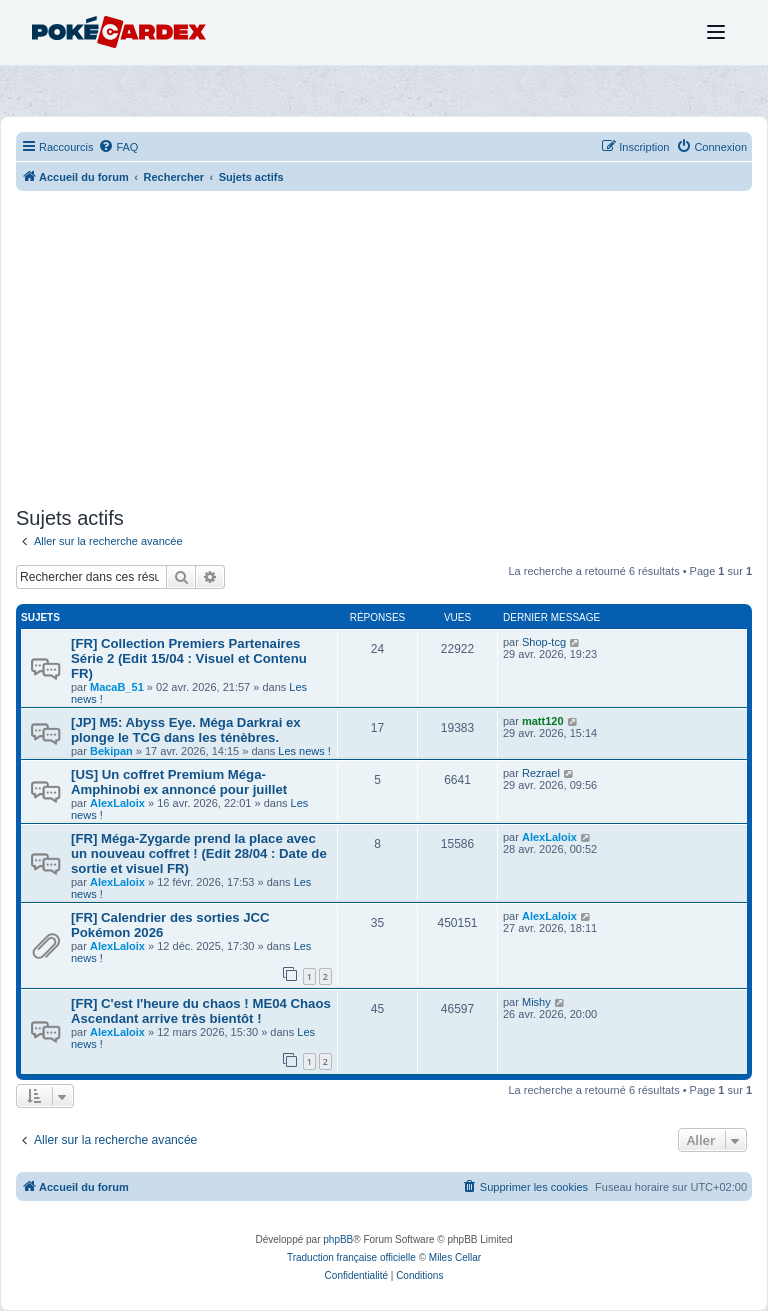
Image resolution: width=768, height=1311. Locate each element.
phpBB (338, 1239)
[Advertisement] (384, 351)
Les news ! (304, 751)
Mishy (536, 1002)
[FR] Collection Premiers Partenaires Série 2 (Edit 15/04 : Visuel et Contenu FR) (189, 658)
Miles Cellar (455, 1257)
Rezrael (541, 773)
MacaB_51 (117, 687)
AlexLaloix (117, 803)
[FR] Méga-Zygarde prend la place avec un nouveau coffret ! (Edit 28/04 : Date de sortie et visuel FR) (199, 853)
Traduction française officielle (351, 1257)
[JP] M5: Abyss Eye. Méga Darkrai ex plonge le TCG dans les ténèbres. (186, 730)
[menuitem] (118, 147)
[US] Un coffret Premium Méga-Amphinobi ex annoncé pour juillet (179, 782)
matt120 (543, 721)
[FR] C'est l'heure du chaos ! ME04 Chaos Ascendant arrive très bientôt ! (201, 1011)
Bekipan (111, 751)
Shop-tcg (544, 642)
